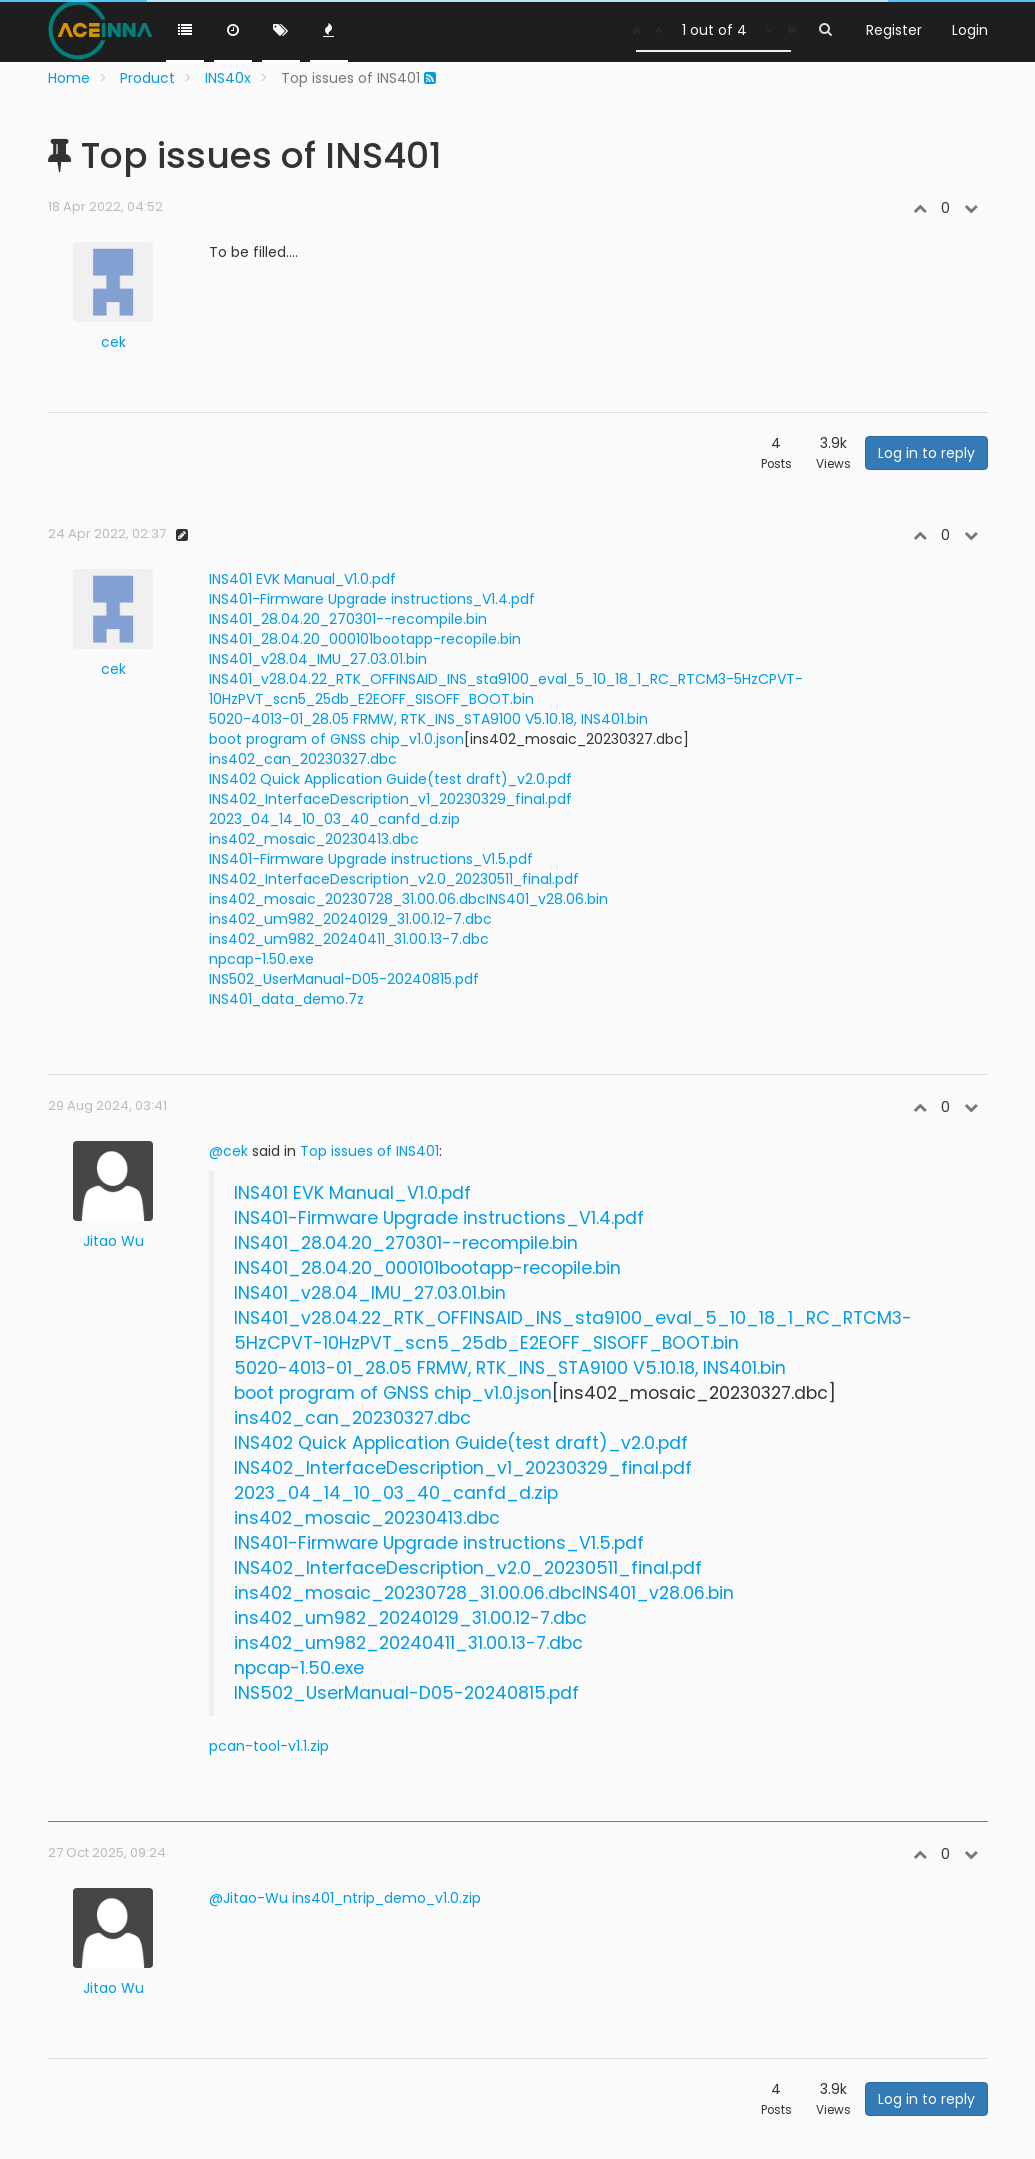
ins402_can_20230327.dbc (303, 759)
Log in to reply (926, 453)
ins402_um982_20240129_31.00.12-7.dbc (350, 919)
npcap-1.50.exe (261, 959)
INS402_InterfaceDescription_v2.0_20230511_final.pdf (394, 879)
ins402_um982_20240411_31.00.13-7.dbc (349, 939)
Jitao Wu (113, 1241)
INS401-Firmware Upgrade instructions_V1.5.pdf (371, 859)
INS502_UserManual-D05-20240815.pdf (344, 979)
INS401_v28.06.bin (547, 899)
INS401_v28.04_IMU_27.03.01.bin (318, 659)
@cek (228, 1151)
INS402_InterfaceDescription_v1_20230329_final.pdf (390, 799)
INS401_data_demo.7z (286, 999)
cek (113, 342)
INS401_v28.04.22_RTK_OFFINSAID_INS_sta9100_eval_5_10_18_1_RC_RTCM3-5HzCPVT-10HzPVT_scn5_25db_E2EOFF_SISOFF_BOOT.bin (506, 689)
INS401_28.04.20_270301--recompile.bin (348, 619)
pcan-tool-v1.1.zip (269, 1746)
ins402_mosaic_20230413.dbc (314, 839)
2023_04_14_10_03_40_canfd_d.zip (334, 819)
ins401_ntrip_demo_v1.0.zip (386, 1898)
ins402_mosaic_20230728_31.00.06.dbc (347, 899)
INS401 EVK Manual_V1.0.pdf (302, 579)
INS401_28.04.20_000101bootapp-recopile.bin (365, 639)
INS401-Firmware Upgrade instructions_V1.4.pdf (372, 599)
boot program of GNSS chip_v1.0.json (336, 739)
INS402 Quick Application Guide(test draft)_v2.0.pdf (390, 779)
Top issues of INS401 (369, 1151)
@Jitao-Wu (248, 1898)
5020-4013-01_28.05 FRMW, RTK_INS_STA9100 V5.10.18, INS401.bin (428, 719)
